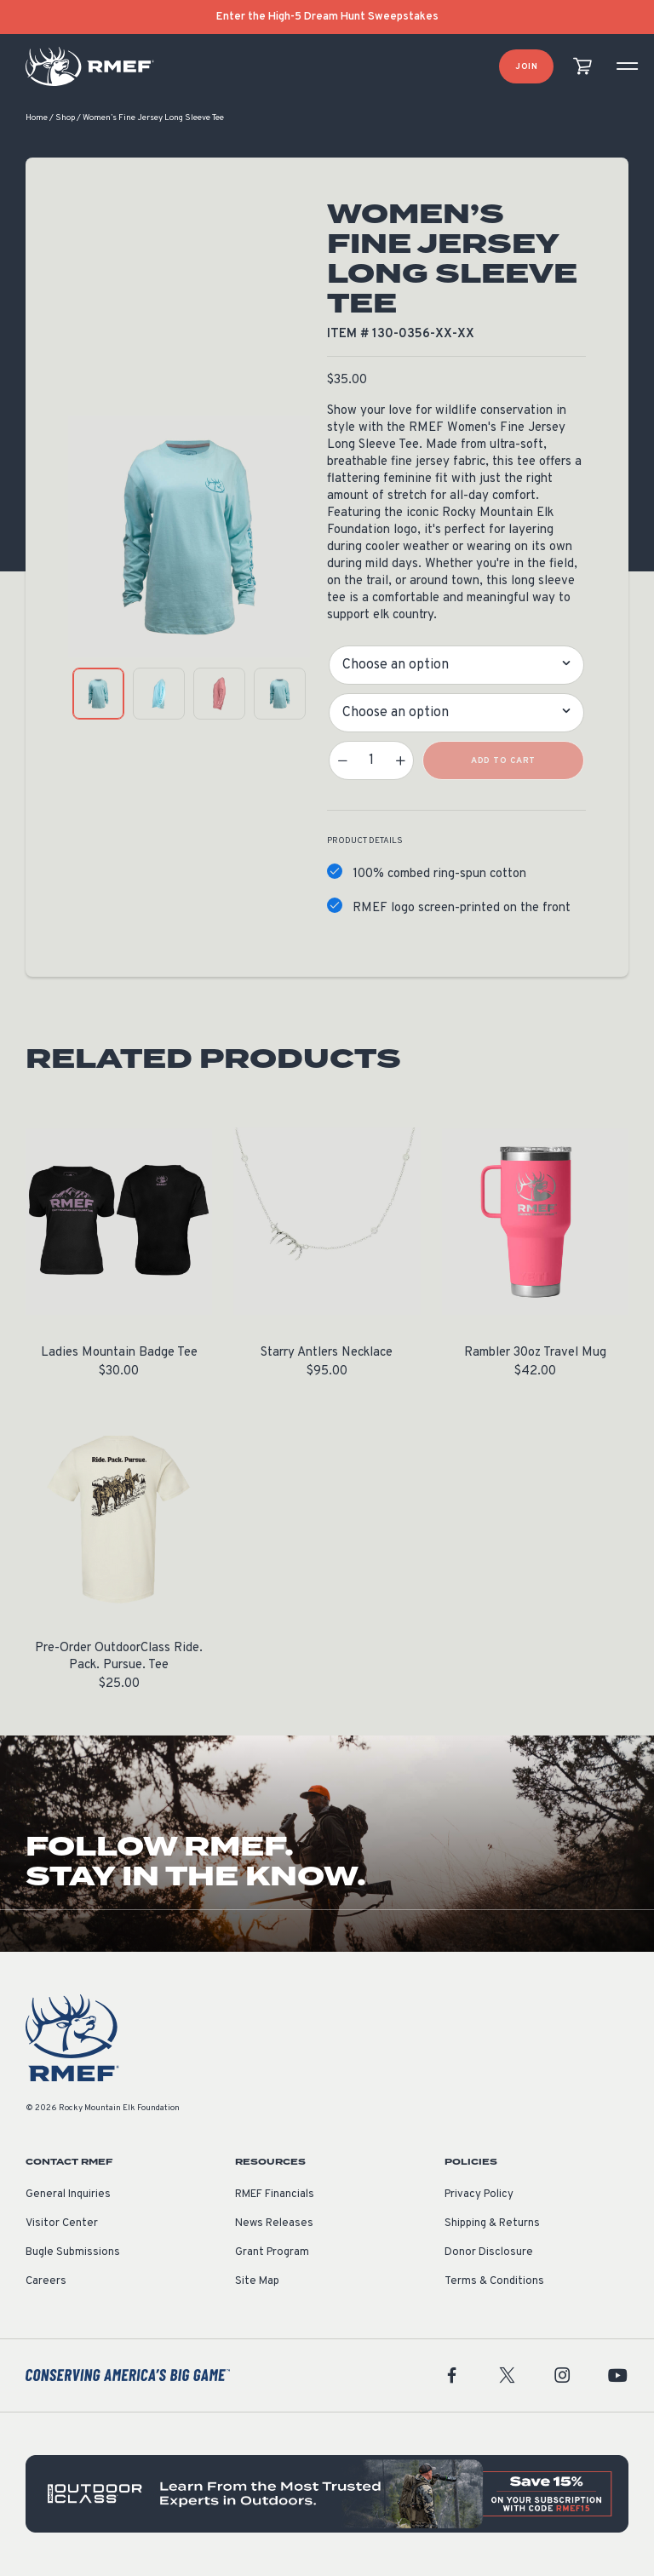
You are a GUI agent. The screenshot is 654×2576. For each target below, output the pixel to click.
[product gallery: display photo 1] (98, 694)
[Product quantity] (371, 761)
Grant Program (272, 2253)
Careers (46, 2282)
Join (526, 66)
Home (37, 118)
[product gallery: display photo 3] (219, 694)
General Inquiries (68, 2195)
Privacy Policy (479, 2195)
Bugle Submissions (73, 2253)
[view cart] (582, 66)
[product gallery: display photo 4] (280, 694)
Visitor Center (62, 2224)
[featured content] (327, 2494)
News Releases (274, 2224)
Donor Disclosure (489, 2253)
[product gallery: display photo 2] (159, 694)
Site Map (257, 2282)
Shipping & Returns (492, 2224)
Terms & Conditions (494, 2282)
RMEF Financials (274, 2195)
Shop (65, 118)
